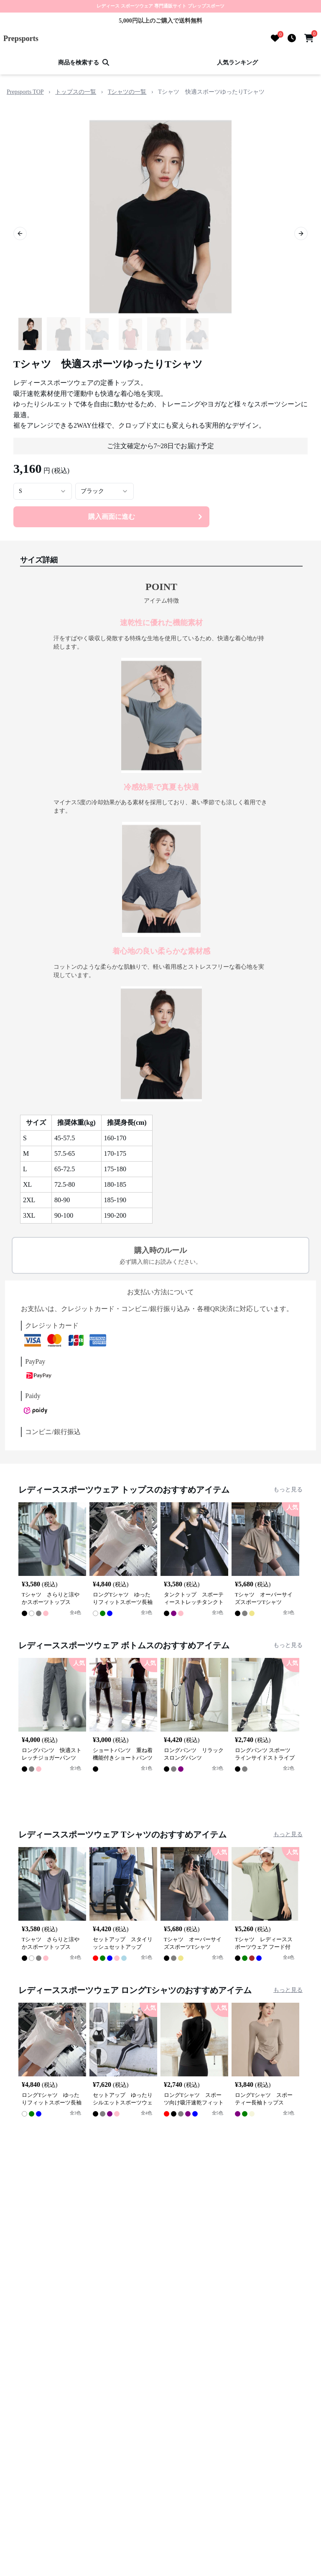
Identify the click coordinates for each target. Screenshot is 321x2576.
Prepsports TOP (25, 92)
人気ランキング (237, 62)
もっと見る (288, 1489)
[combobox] (42, 491)
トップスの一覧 (75, 92)
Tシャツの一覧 (127, 92)
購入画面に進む (146, 517)
